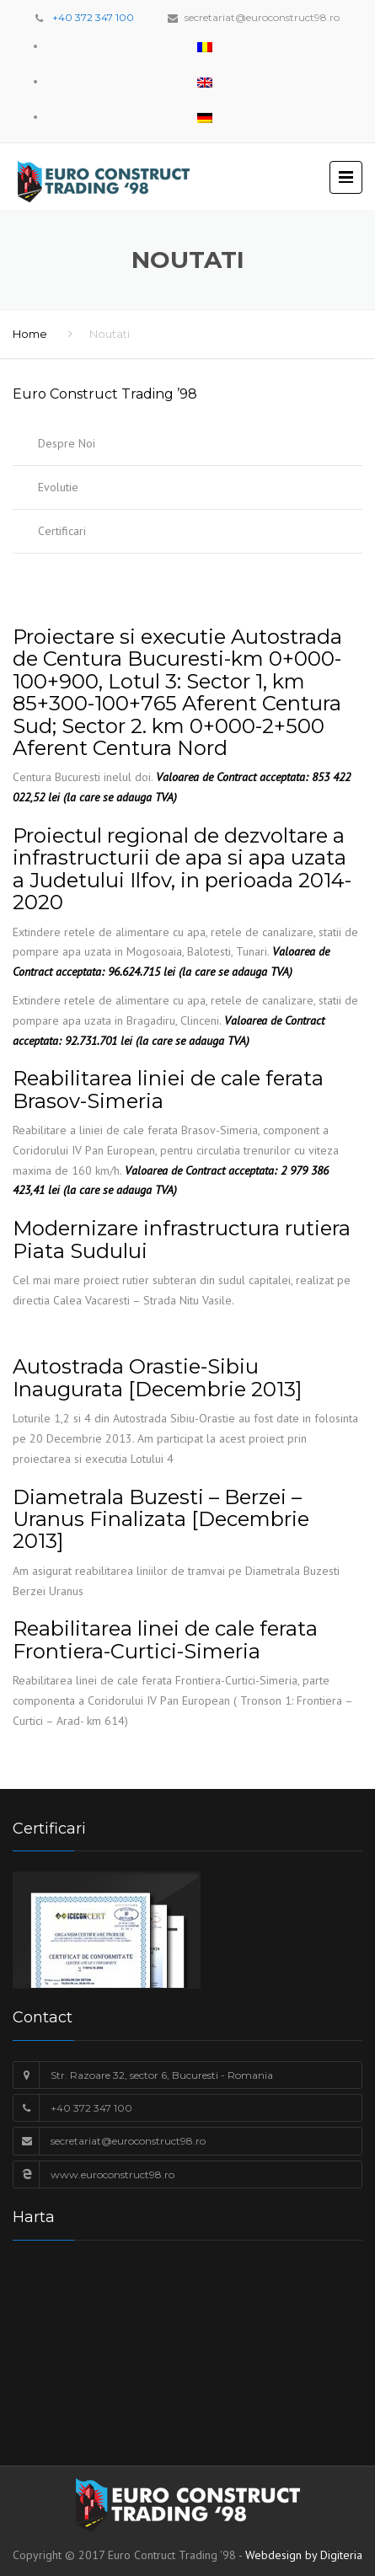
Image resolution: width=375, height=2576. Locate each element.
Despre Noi (66, 443)
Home (30, 333)
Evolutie (58, 487)
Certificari (62, 530)
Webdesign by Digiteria (303, 2555)
